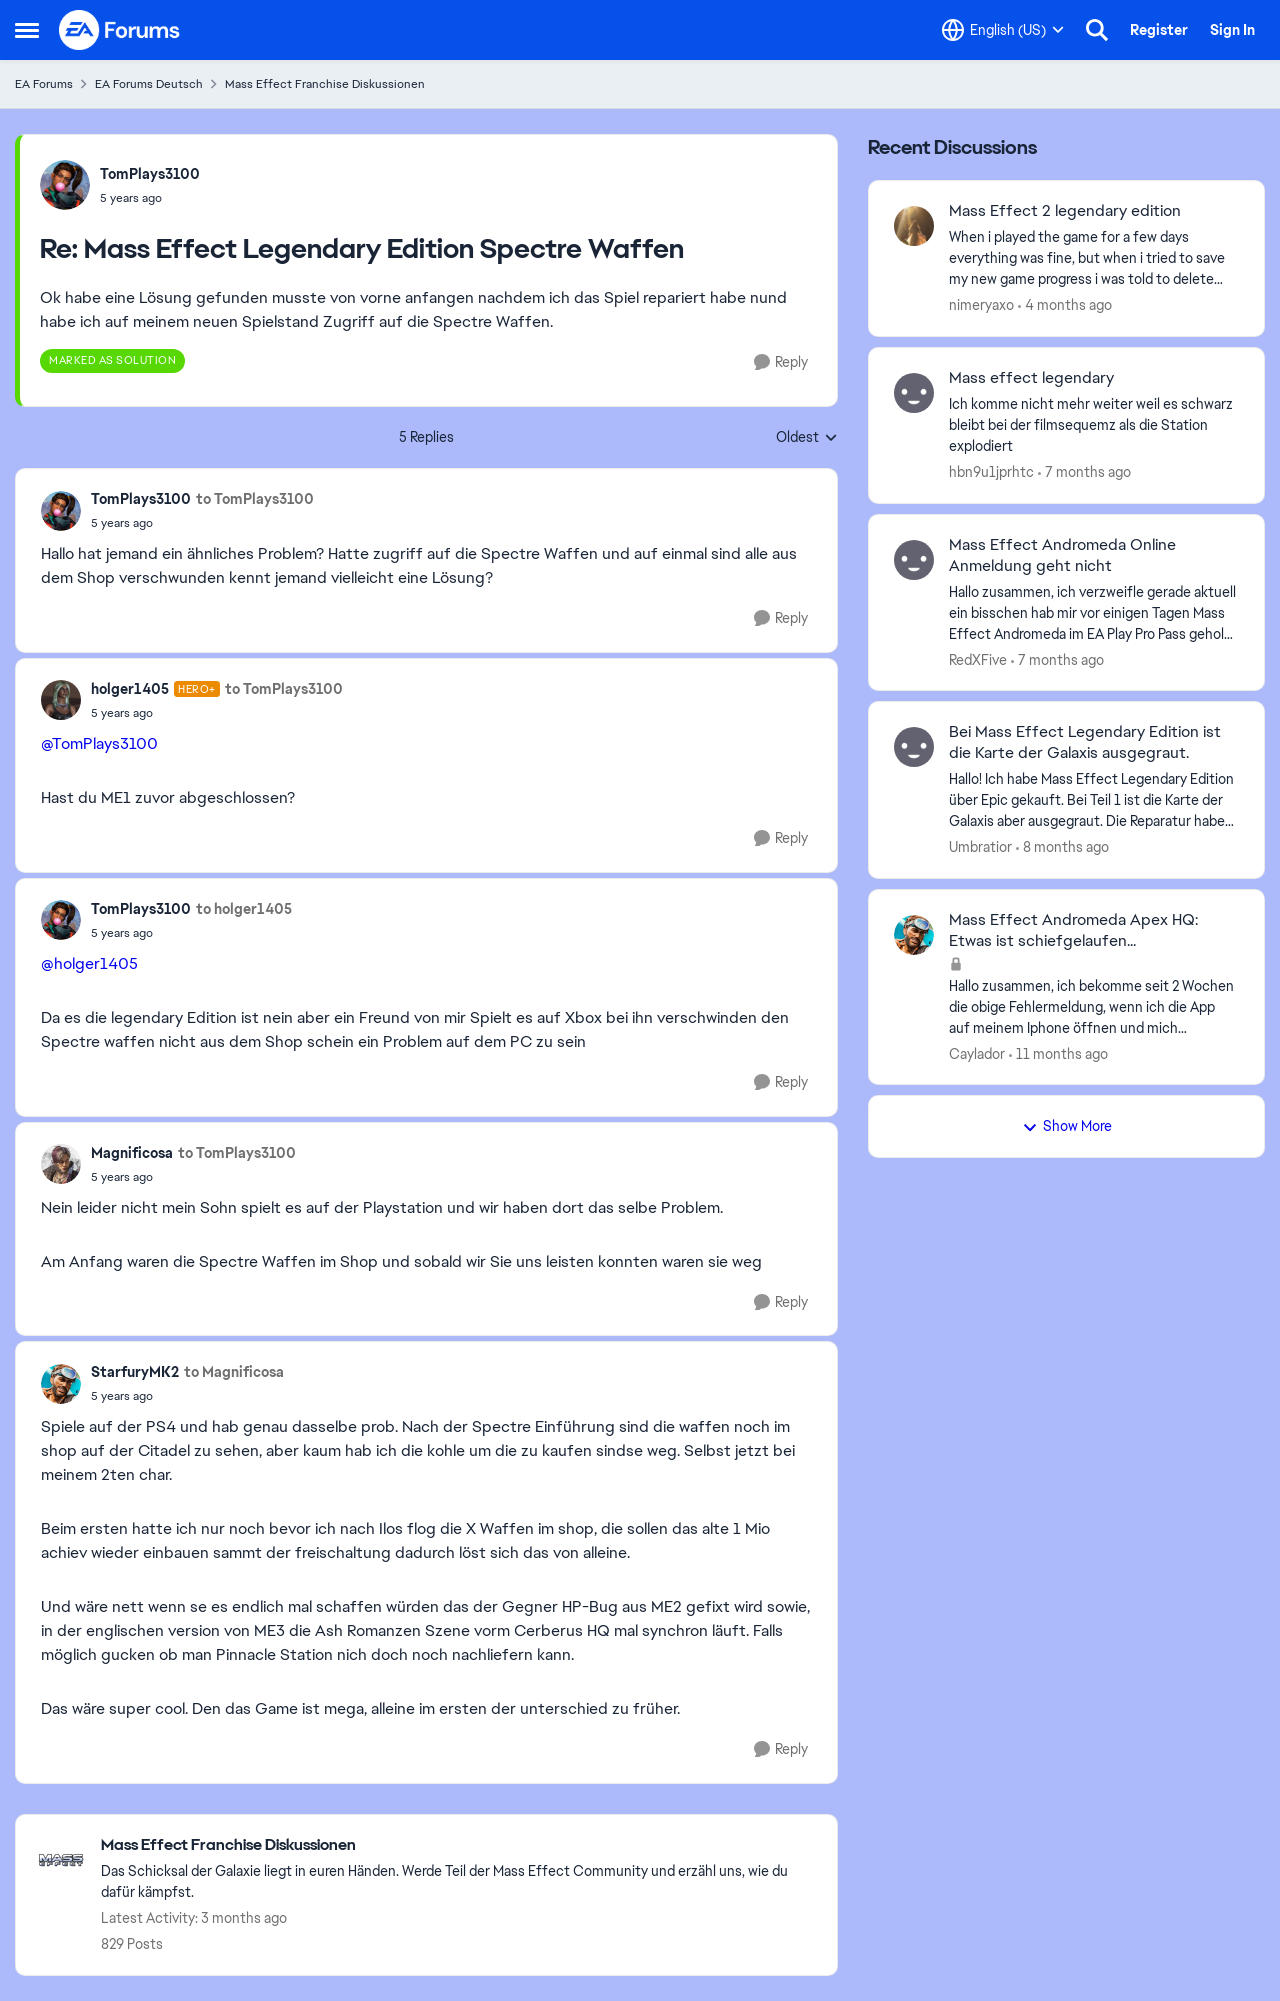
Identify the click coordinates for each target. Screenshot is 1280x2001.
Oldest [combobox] (807, 438)
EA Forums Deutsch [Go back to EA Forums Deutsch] (149, 84)
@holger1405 (89, 963)
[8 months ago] (1062, 847)
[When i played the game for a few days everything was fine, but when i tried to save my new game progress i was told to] (1094, 258)
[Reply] (781, 362)
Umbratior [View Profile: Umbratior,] (980, 847)
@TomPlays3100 (99, 743)
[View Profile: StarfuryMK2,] (61, 1384)
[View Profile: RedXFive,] (914, 560)
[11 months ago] (1058, 1053)
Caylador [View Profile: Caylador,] (977, 1053)
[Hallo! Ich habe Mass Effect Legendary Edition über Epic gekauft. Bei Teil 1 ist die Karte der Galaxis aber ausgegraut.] (1094, 800)
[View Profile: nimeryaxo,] (914, 226)
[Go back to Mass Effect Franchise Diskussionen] (459, 1845)
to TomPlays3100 (255, 499)
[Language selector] (1003, 30)
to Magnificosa (234, 1372)
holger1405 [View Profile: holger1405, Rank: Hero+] (130, 689)
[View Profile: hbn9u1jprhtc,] (914, 393)
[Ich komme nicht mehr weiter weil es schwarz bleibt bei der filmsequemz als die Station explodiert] (1094, 425)
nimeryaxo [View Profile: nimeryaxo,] (981, 305)
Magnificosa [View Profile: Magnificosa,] (132, 1153)
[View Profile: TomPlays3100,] (65, 185)
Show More (1067, 1126)
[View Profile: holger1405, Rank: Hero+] (61, 700)
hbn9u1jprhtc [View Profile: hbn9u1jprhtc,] (991, 472)
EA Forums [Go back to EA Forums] (44, 84)
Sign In (1232, 30)
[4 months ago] (1065, 305)
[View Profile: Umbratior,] (914, 747)
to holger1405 (244, 909)
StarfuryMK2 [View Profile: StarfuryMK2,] (135, 1372)
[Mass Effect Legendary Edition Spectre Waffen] (150, 198)
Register (1159, 30)
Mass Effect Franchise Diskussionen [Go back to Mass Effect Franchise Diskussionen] (325, 84)
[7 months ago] (1084, 472)
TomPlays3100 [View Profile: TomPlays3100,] (150, 174)
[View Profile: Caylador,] (914, 935)
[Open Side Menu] (27, 30)
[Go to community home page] (120, 30)
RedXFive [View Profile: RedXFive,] (978, 659)
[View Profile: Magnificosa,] (61, 1164)
